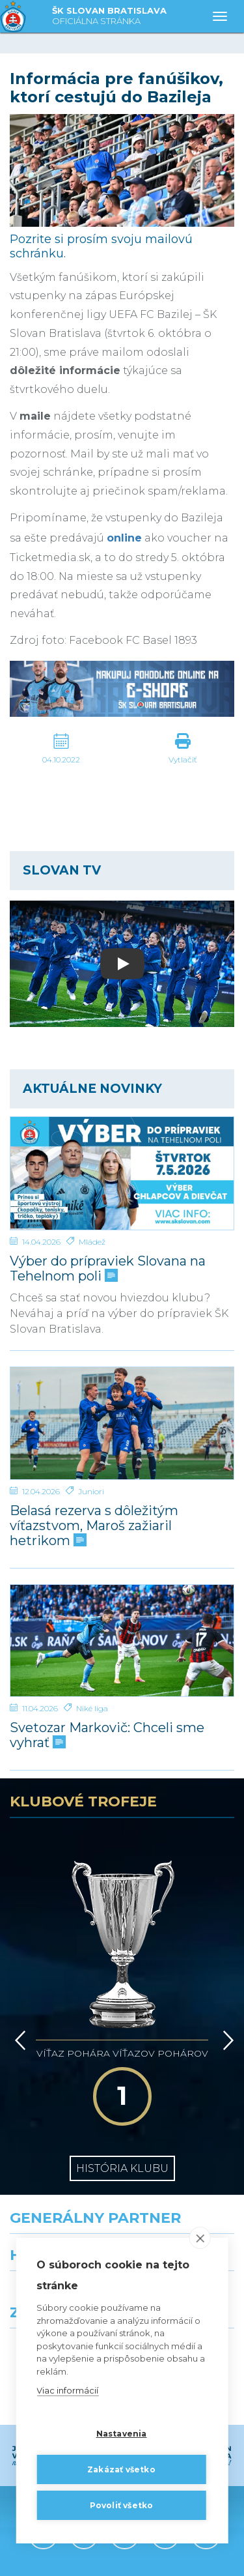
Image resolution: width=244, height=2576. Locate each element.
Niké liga (92, 1708)
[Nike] (122, 2145)
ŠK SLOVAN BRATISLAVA (109, 16)
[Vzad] (18, 1966)
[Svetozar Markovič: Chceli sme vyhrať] (122, 1641)
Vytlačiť (183, 759)
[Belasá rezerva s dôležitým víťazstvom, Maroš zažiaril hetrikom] (122, 1423)
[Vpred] (226, 1966)
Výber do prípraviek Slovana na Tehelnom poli (108, 1269)
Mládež (92, 1242)
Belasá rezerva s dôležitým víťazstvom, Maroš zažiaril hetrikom (94, 1525)
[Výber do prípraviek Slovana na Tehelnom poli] (122, 1173)
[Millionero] (183, 2203)
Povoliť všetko (122, 2505)
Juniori (91, 1491)
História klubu (122, 2057)
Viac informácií (67, 2390)
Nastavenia (121, 2434)
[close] (200, 2238)
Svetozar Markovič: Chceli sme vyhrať (107, 1735)
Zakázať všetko (121, 2469)
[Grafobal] (61, 2203)
